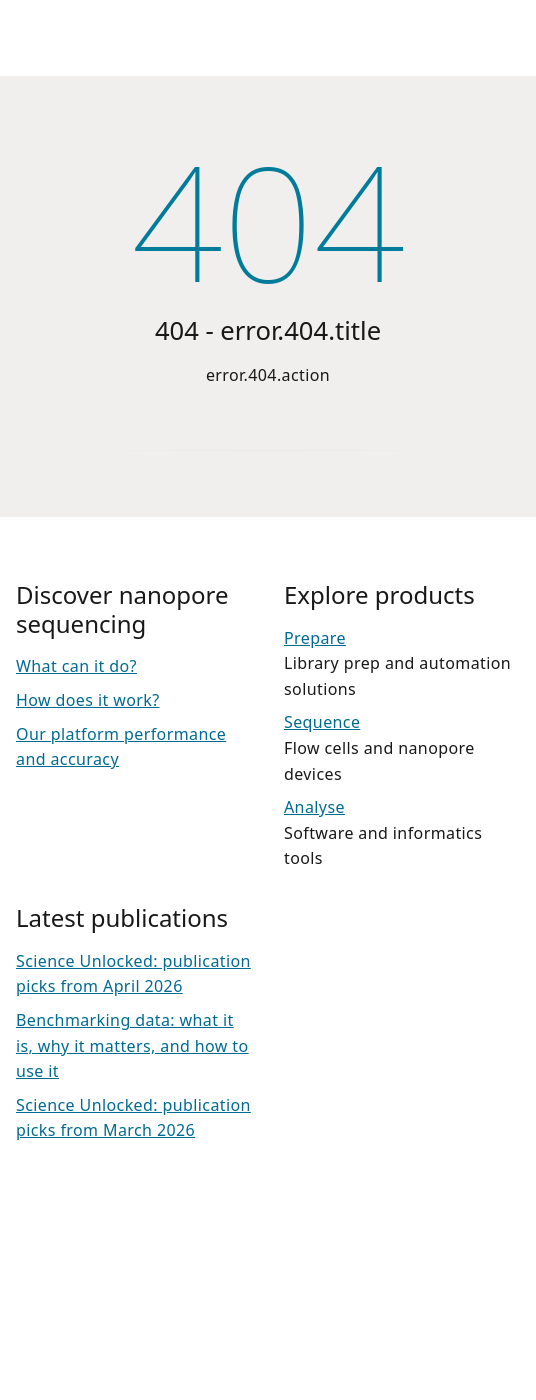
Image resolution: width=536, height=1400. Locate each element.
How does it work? (88, 700)
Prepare (315, 638)
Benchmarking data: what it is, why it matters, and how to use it (132, 1045)
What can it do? (76, 666)
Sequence (322, 722)
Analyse (314, 807)
